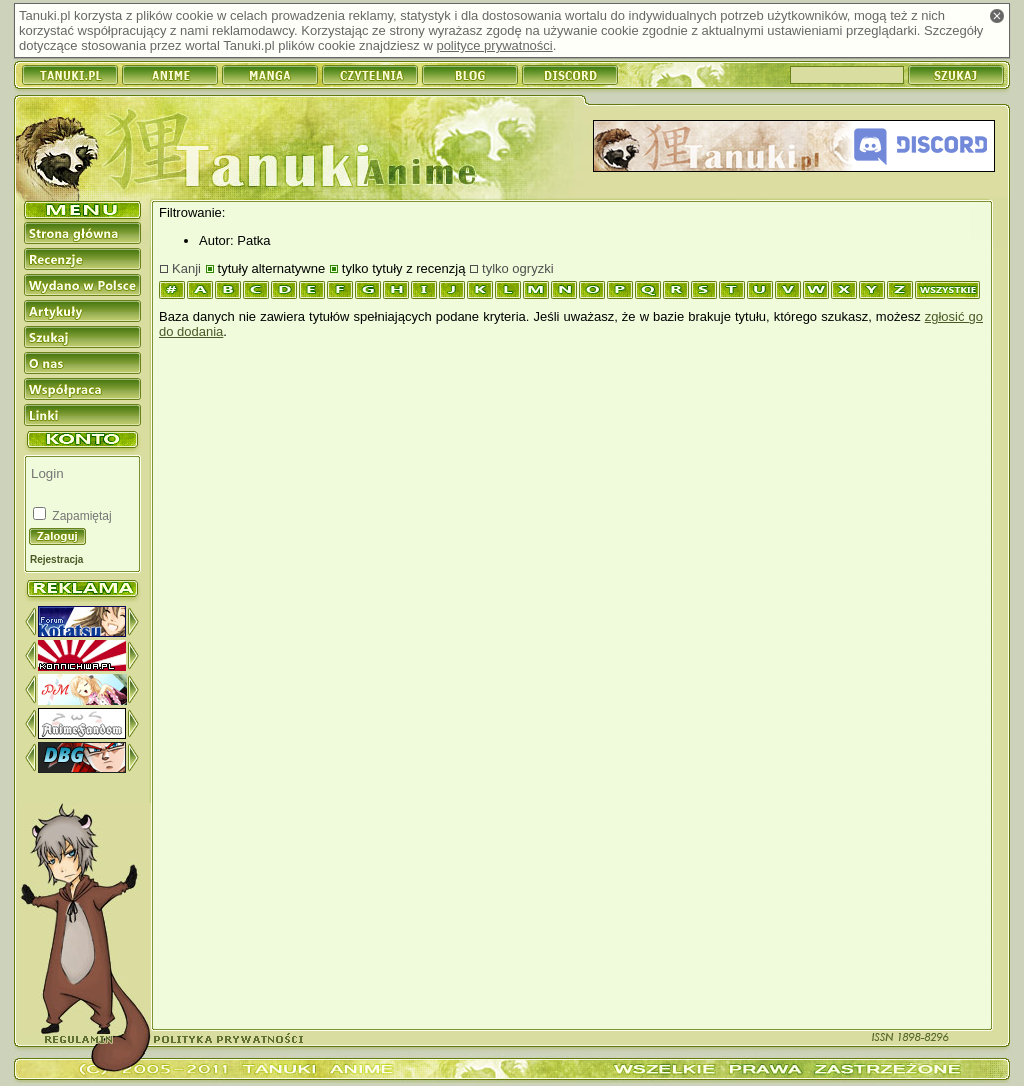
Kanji (186, 268)
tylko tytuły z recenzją (404, 268)
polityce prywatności (494, 45)
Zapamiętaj (80, 516)
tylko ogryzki (518, 268)
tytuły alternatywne (272, 268)
